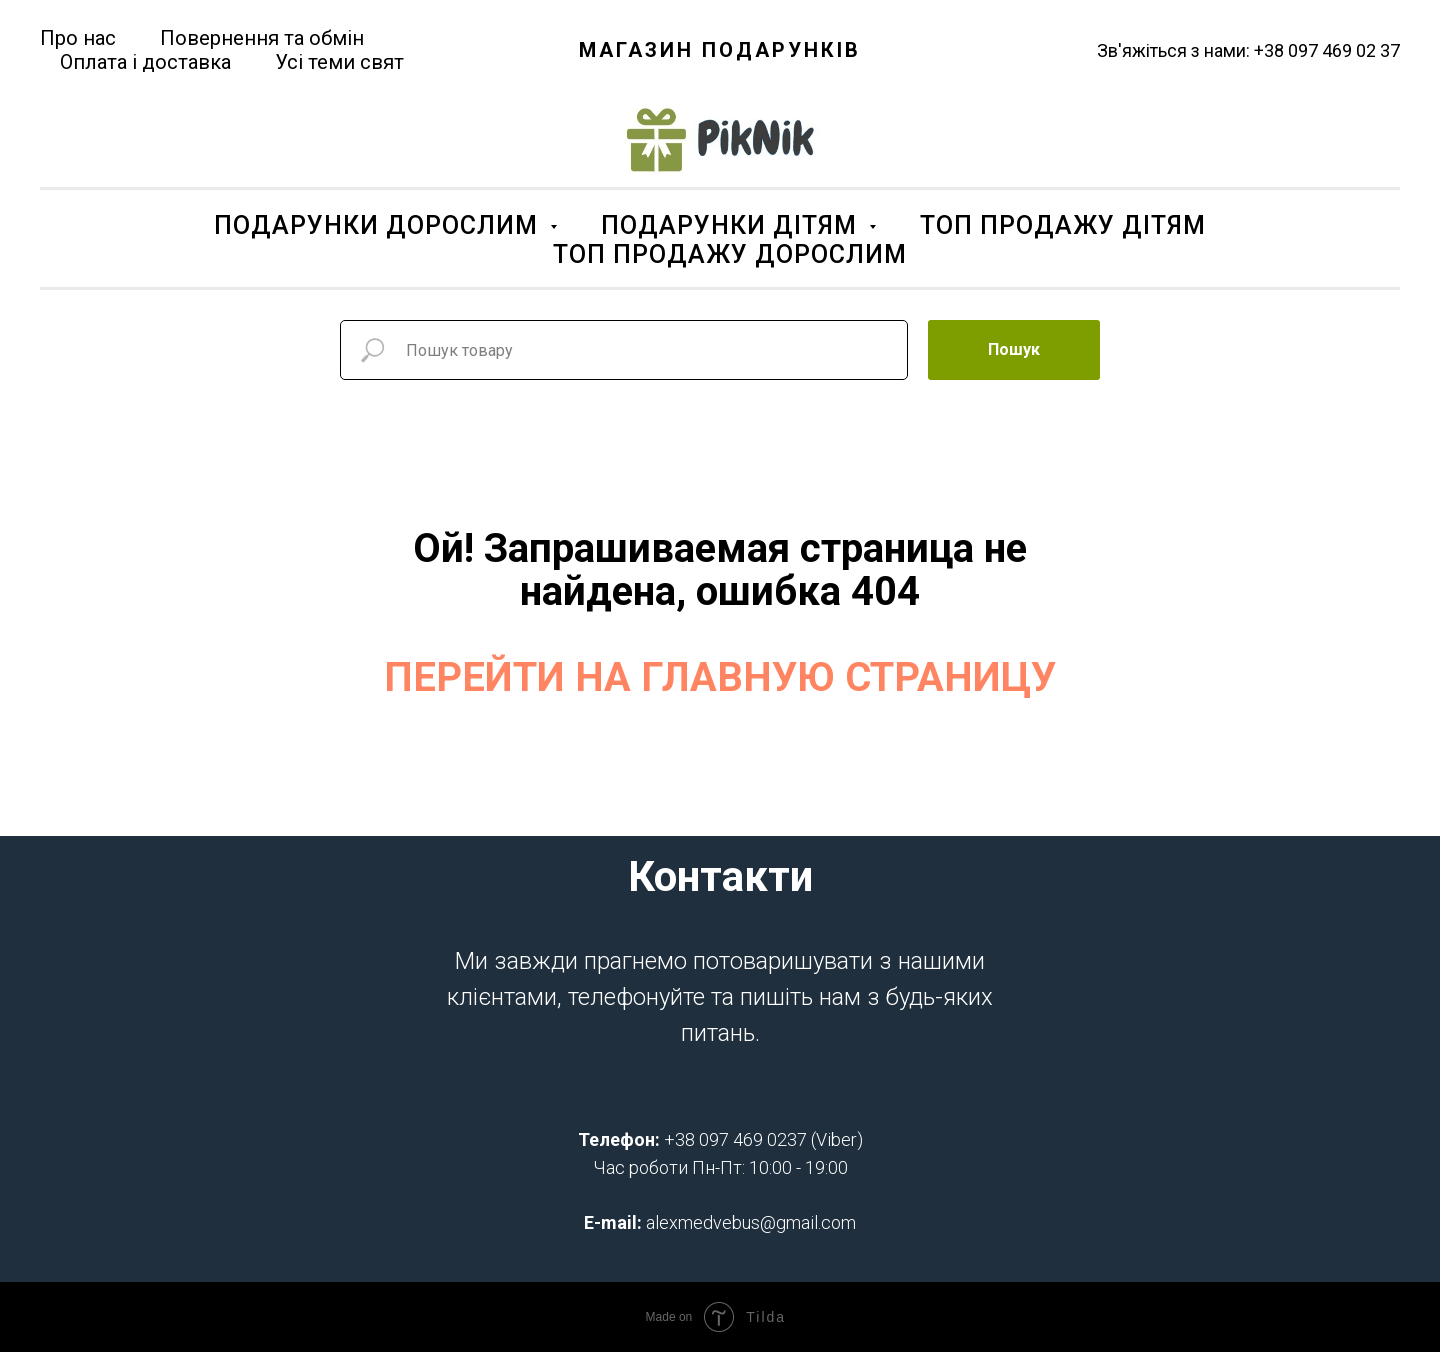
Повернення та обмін (262, 38)
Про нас (78, 38)
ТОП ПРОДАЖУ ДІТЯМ (1063, 225)
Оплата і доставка (145, 62)
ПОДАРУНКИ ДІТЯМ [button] (732, 225)
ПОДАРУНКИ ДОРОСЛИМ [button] (379, 225)
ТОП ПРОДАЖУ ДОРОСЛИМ (730, 254)
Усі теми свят (339, 62)
